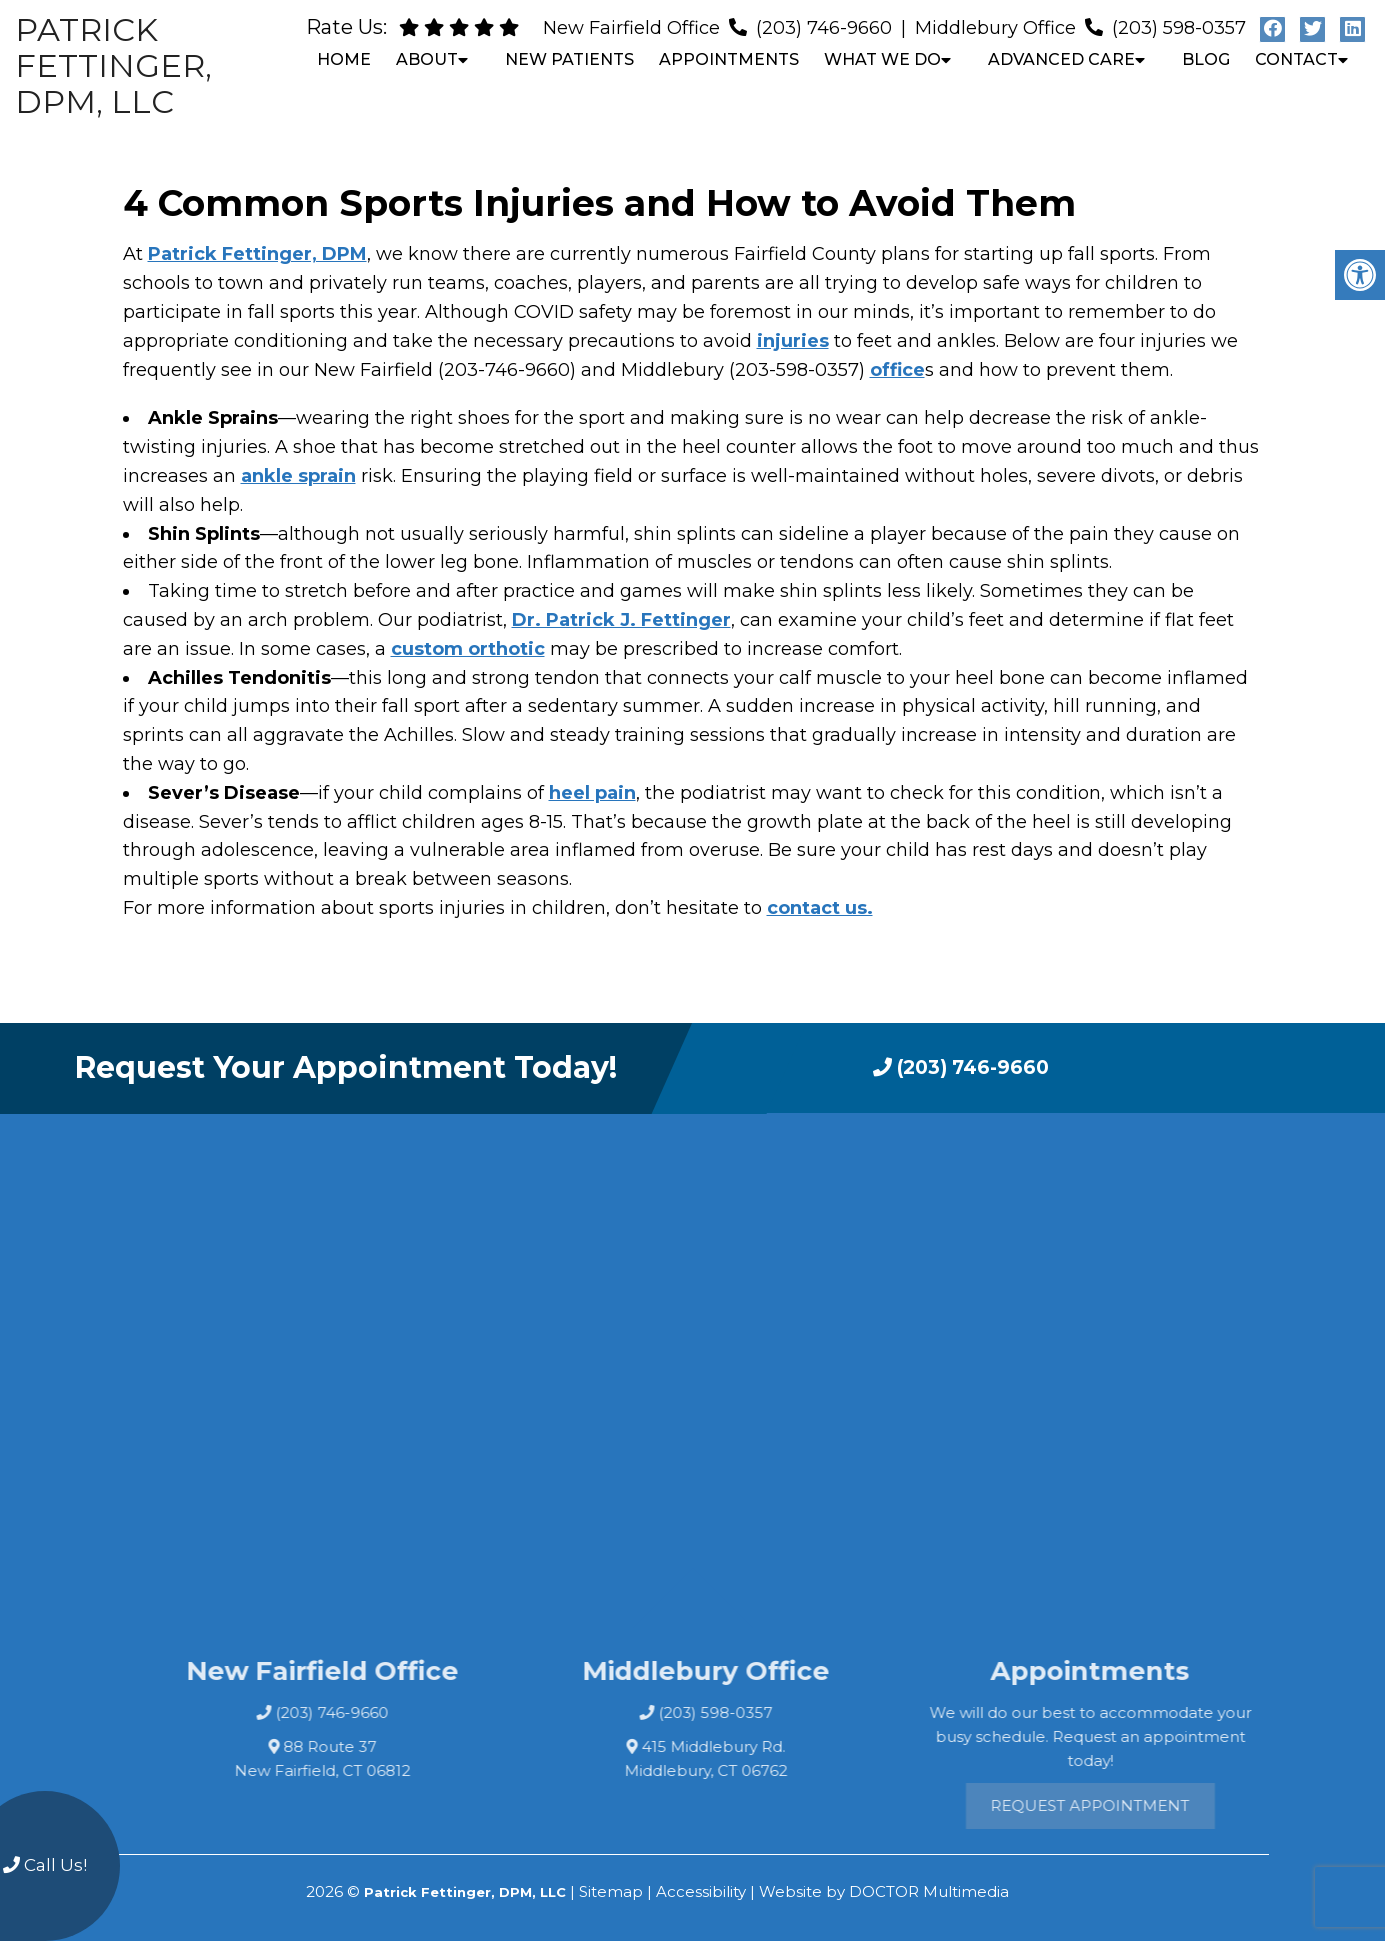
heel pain (592, 793)
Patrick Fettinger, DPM (257, 254)
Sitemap (611, 1891)
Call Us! (45, 1865)
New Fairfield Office (634, 28)
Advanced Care (1061, 59)
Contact (1296, 59)
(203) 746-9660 (824, 28)
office (897, 370)
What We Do (882, 59)
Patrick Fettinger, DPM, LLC (113, 65)
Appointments (729, 59)
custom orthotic (468, 649)
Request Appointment (1146, 1805)
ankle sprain (298, 476)
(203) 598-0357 (1179, 28)
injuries (793, 341)
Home (344, 59)
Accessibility (701, 1891)
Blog (1206, 59)
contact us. (820, 908)
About (427, 59)
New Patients (569, 59)
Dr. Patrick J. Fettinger (621, 620)
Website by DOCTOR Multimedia (884, 1891)
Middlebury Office (998, 28)
